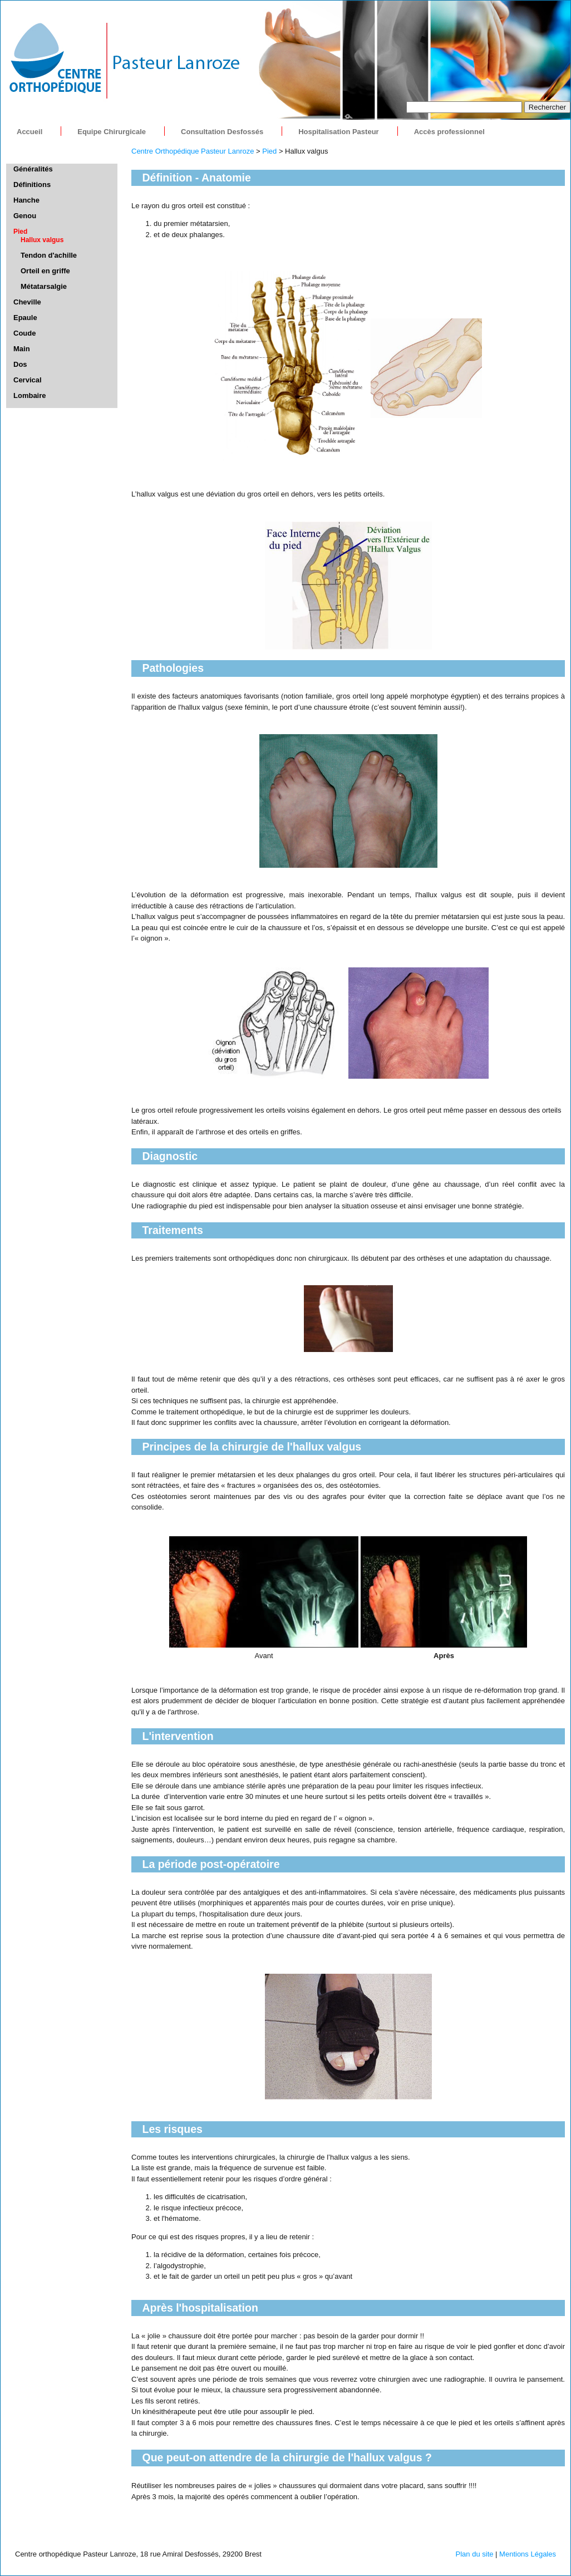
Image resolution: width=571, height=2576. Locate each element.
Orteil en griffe (45, 271)
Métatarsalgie (44, 286)
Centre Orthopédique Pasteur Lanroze (192, 151)
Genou (24, 216)
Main (21, 349)
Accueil (29, 131)
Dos (20, 364)
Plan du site (475, 2554)
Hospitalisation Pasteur (338, 131)
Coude (24, 333)
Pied (269, 151)
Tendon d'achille (49, 255)
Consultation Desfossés (222, 131)
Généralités (33, 169)
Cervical (27, 380)
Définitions (32, 184)
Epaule (25, 317)
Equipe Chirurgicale (111, 131)
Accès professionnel (449, 131)
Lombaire (29, 395)
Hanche (26, 200)
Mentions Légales (527, 2554)
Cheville (27, 302)
